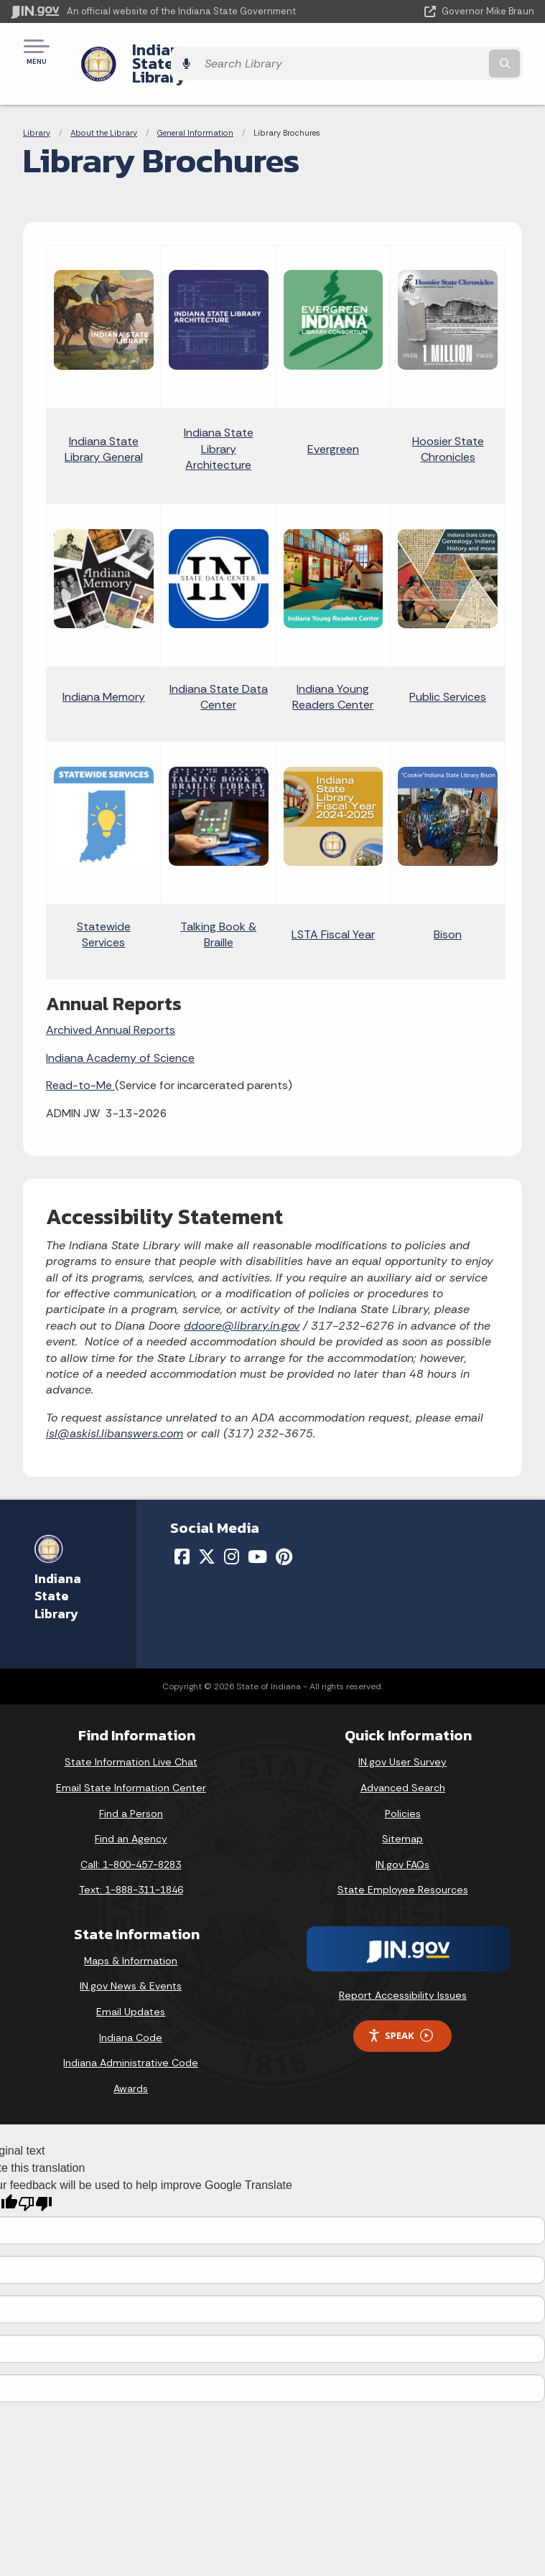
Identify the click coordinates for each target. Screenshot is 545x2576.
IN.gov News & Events (131, 1961)
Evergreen (333, 423)
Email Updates (130, 1987)
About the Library (103, 108)
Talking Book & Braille (218, 909)
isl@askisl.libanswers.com (114, 1409)
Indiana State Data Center (218, 671)
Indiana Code (130, 2012)
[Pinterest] (284, 1532)
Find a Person (131, 1788)
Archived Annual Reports (110, 1005)
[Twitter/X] (206, 1532)
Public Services (447, 672)
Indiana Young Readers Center (332, 671)
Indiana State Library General (104, 424)
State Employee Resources (402, 1865)
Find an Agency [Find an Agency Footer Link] (131, 1814)
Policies (403, 1788)
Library (36, 108)
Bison (448, 910)
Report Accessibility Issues (403, 1970)
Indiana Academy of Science (120, 1032)
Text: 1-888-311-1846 (131, 1865)
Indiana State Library (195, 51)
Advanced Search (402, 1763)
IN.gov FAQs (402, 1840)
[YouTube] (257, 1532)
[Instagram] (231, 1532)
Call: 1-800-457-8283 (130, 1840)
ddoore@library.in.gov (241, 1300)
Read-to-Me (80, 1060)
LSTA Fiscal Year (333, 910)
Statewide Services (104, 909)
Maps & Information (130, 1936)
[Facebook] (182, 1532)
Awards (130, 2064)
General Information (195, 108)
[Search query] (458, 51)
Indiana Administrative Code (130, 2038)
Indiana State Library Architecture (218, 424)
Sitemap (402, 1814)
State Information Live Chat (131, 1737)
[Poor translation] (35, 2179)
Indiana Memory (103, 672)
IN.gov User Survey (402, 1737)
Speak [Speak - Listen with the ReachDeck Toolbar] (400, 2011)
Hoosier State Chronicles (448, 424)
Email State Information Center (131, 1763)
